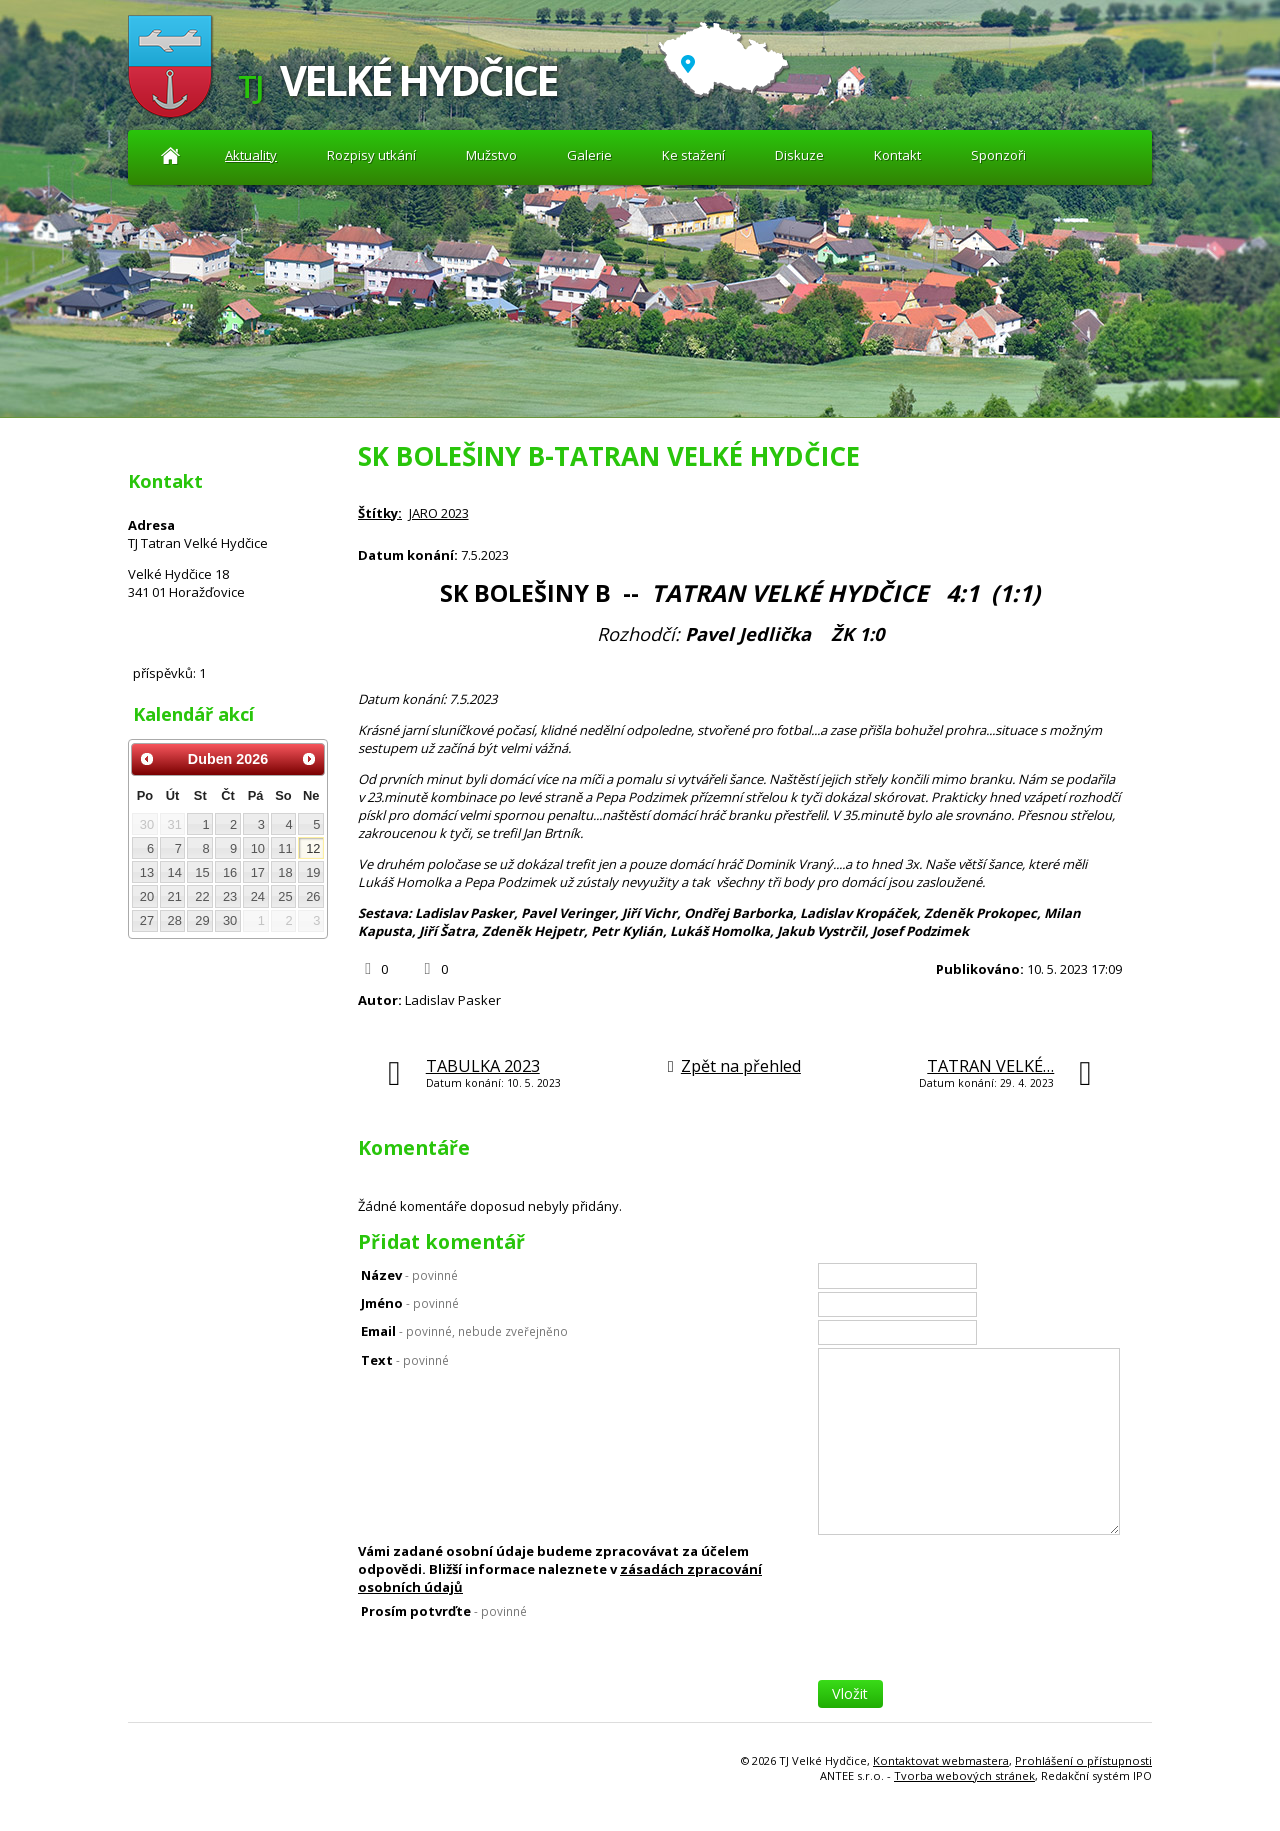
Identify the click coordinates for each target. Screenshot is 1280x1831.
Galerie (589, 155)
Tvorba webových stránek (964, 1775)
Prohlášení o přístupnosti (1083, 1760)
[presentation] (970, 1641)
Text (405, 1360)
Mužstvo (491, 155)
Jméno (410, 1303)
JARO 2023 (439, 513)
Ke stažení (693, 155)
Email (464, 1331)
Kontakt (897, 155)
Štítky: (380, 513)
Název (409, 1275)
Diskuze (799, 155)
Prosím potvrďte (444, 1611)
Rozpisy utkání (371, 155)
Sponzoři (998, 155)
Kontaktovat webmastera (941, 1760)
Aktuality (170, 155)
